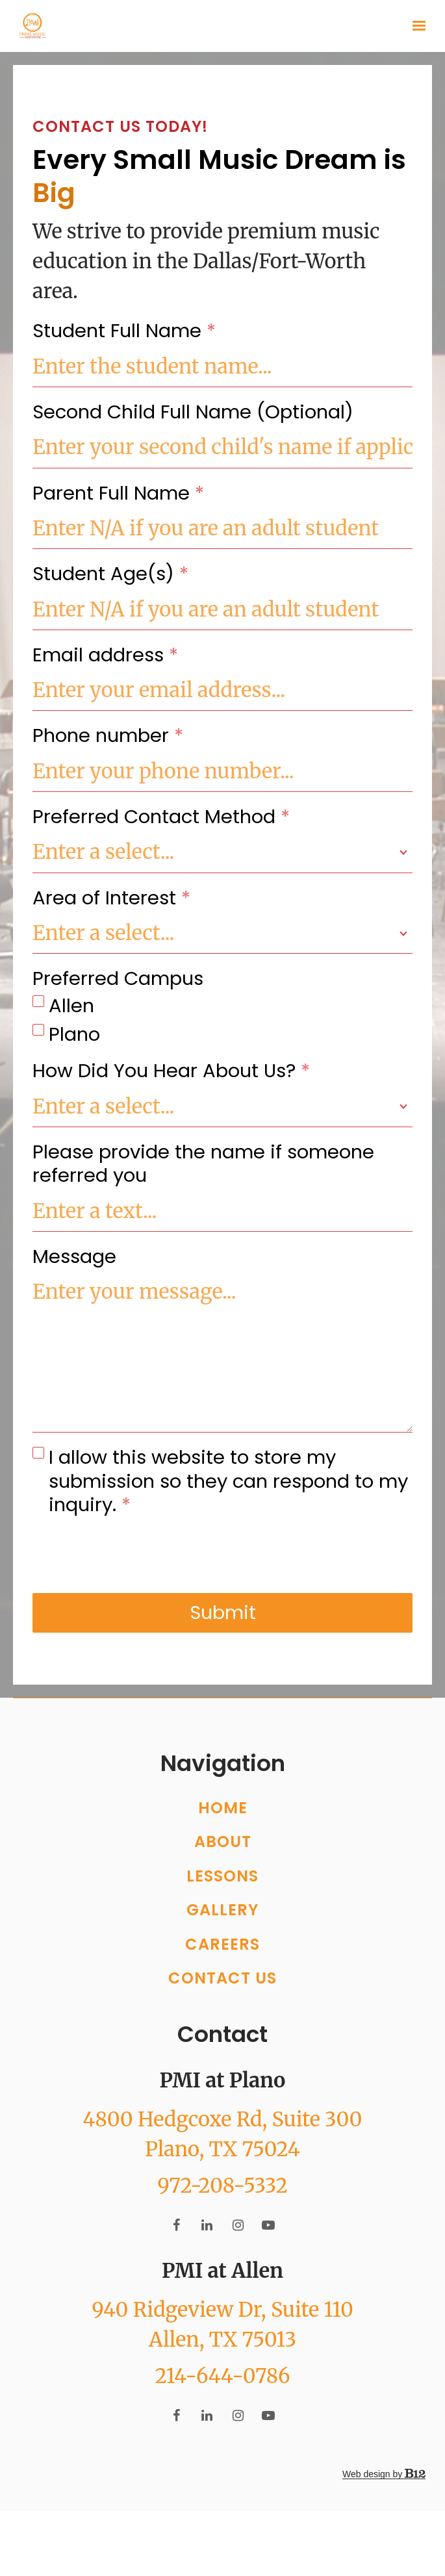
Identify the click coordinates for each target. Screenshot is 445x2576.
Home (223, 1840)
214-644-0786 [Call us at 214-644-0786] (222, 2407)
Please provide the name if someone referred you (203, 1164)
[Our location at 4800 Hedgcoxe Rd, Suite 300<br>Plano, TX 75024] (222, 2166)
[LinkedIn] (207, 2257)
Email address (105, 655)
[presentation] (131, 1554)
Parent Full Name (118, 493)
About (222, 1873)
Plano (74, 1034)
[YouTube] (268, 2257)
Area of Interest (111, 898)
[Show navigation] (416, 26)
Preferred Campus (117, 978)
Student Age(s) (110, 573)
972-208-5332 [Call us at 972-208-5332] (222, 2217)
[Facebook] (176, 2257)
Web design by (384, 2506)
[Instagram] (237, 2257)
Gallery (222, 1942)
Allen (71, 1005)
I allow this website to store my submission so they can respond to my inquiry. (228, 1481)
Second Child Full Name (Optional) (192, 412)
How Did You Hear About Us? (171, 1070)
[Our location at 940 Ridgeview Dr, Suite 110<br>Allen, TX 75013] (222, 2356)
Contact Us (222, 2010)
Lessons (222, 1908)
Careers (222, 1976)
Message (74, 1256)
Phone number (107, 735)
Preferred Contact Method (161, 816)
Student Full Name (124, 330)
